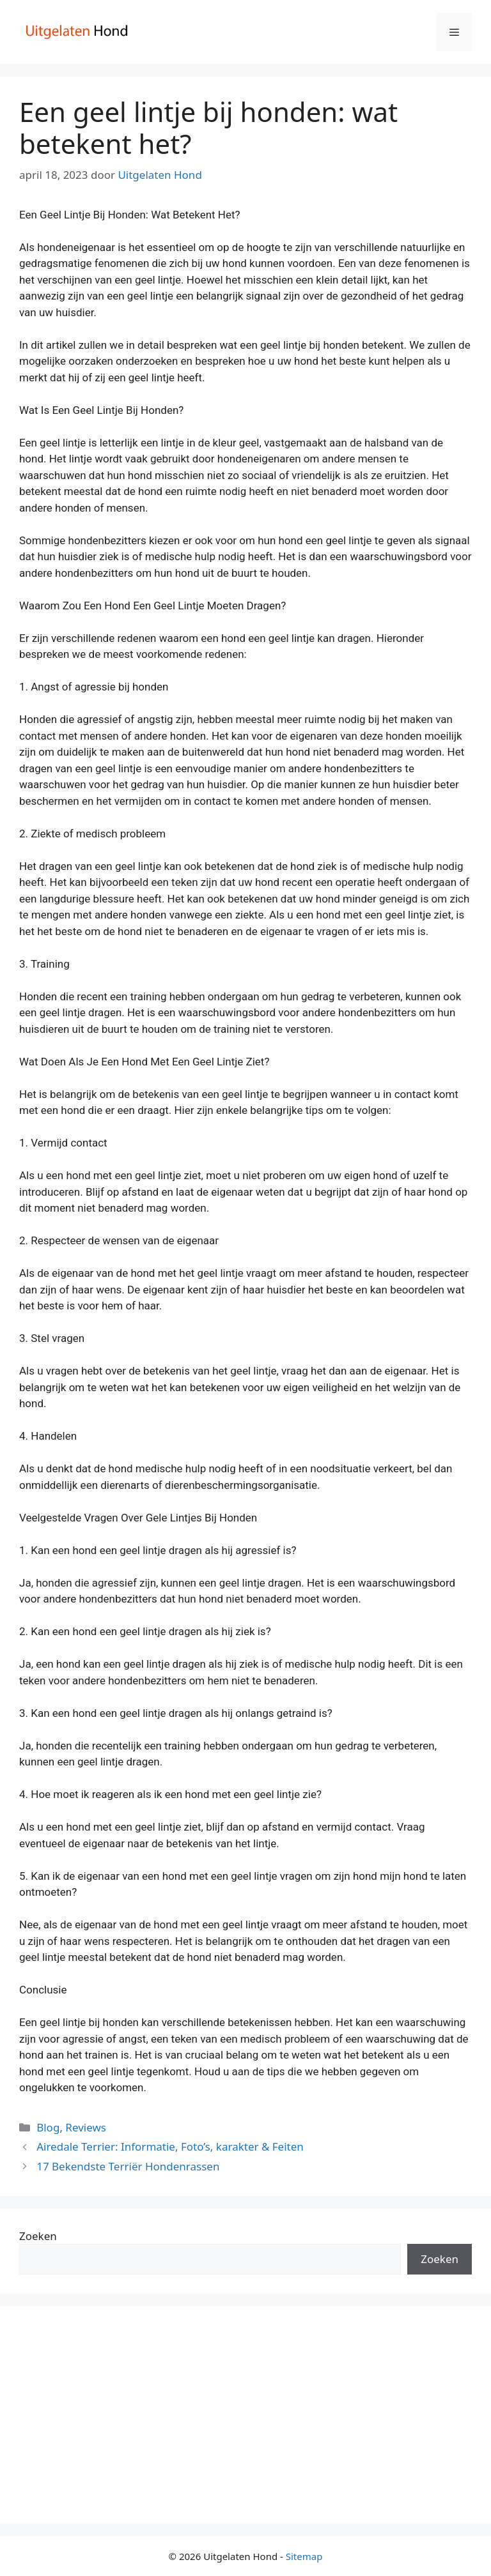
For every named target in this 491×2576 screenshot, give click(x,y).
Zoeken (38, 2236)
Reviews (85, 2127)
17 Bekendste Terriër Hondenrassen (127, 2166)
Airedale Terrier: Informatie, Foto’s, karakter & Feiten (170, 2146)
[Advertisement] (245, 2415)
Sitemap (304, 2556)
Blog (47, 2127)
